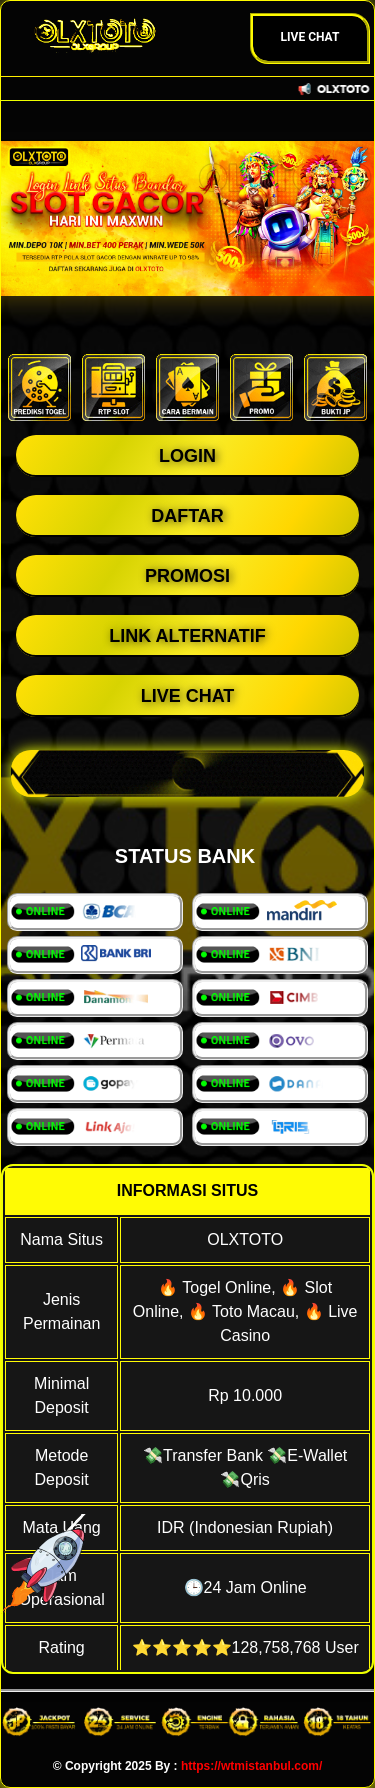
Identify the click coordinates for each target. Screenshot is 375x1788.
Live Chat (310, 37)
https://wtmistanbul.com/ (251, 1766)
